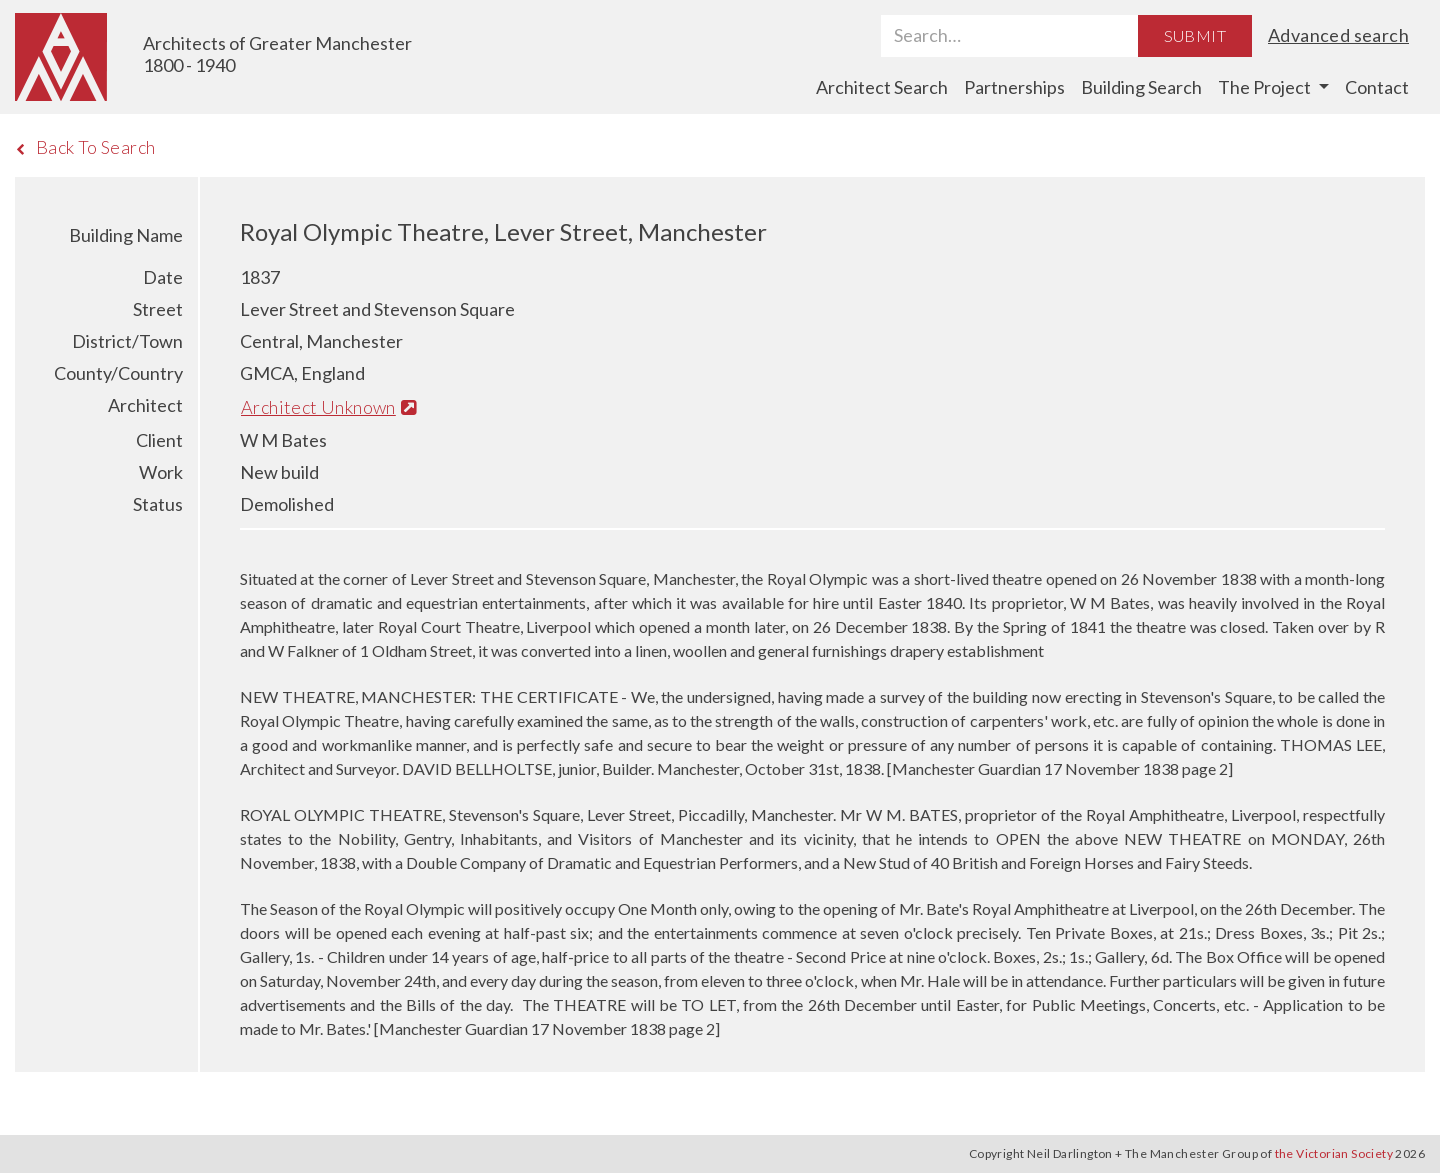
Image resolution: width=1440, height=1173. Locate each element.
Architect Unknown (329, 407)
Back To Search (85, 147)
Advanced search (1338, 35)
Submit (1195, 35)
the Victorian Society (1334, 1153)
